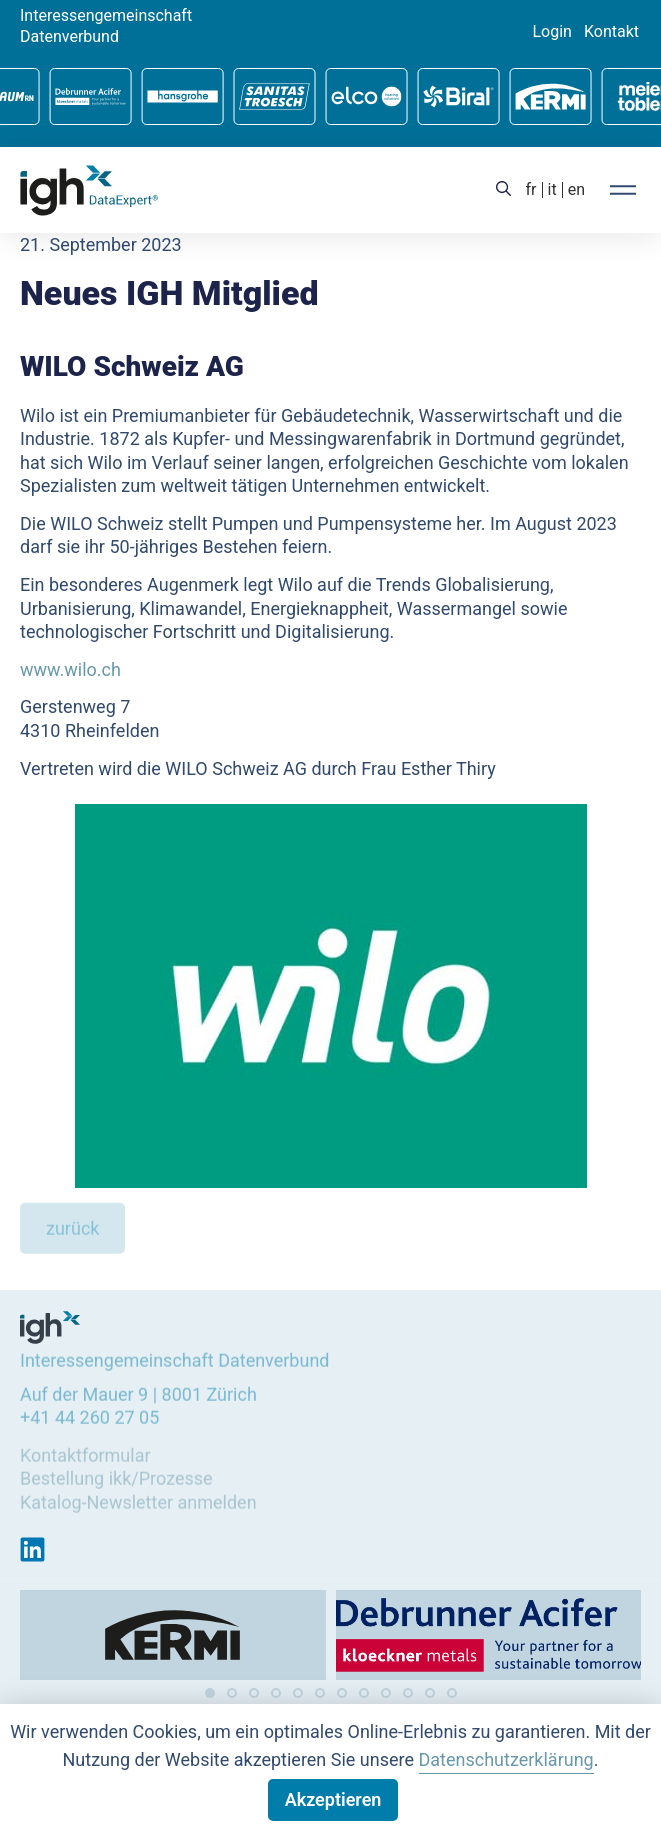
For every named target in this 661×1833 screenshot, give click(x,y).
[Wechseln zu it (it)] (552, 190)
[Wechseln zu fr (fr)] (531, 190)
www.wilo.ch (70, 668)
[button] (210, 1693)
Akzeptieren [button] (333, 1799)
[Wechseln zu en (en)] (576, 190)
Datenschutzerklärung (506, 1759)
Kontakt (611, 32)
